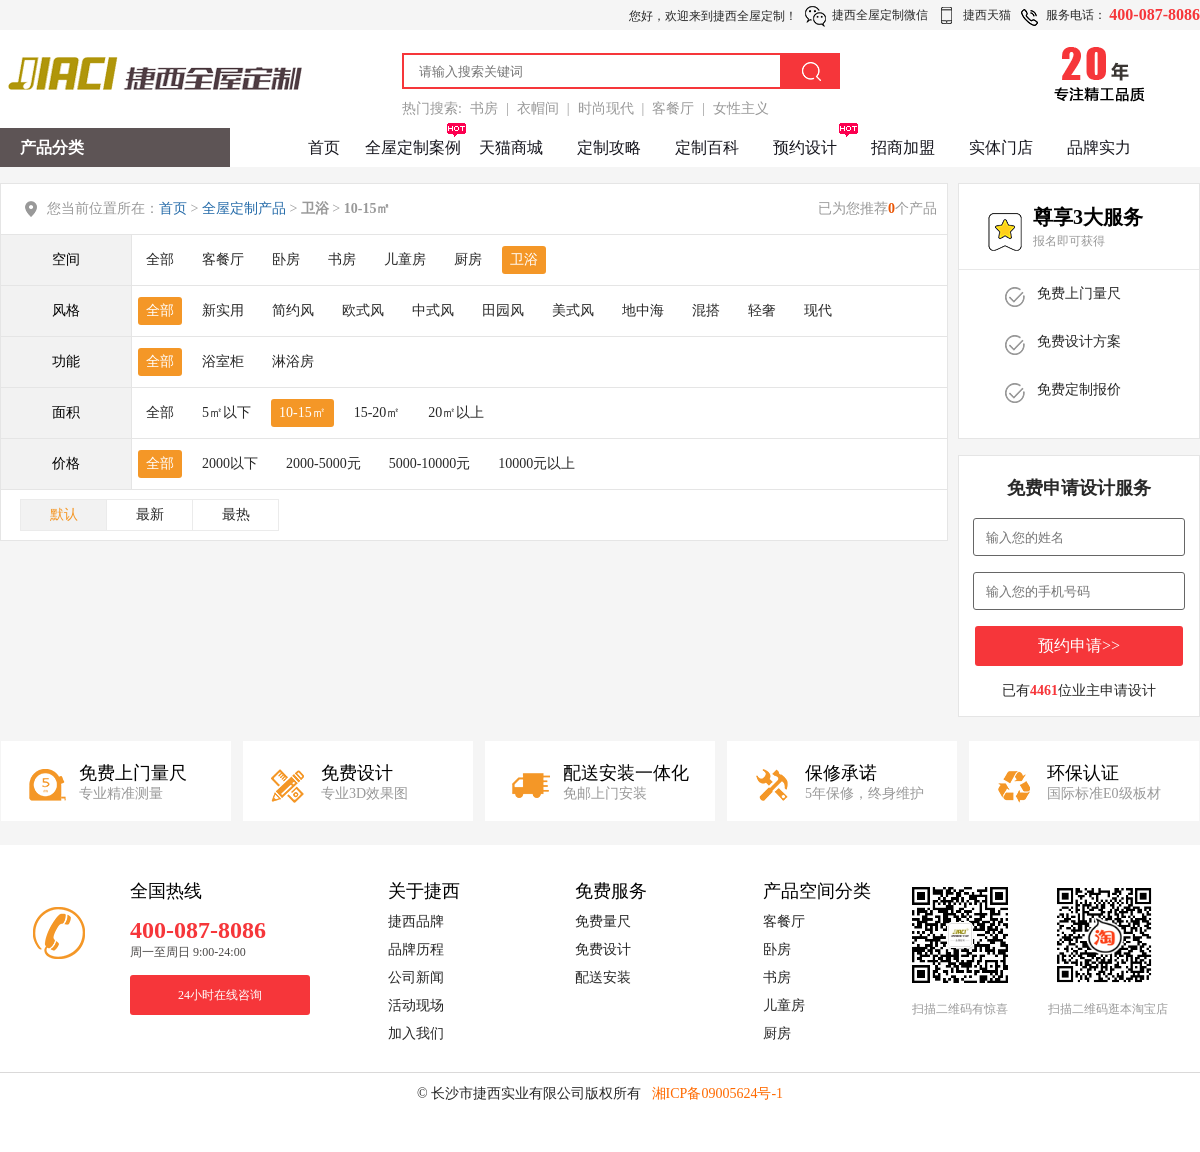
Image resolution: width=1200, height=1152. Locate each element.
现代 (818, 310)
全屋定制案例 (413, 147)
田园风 (503, 310)
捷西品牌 (416, 921)
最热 (236, 514)
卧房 (286, 259)
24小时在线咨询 (220, 995)
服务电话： (1076, 15)
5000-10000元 (430, 463)
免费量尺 (603, 921)
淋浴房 (293, 361)
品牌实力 (1099, 147)
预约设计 (805, 147)
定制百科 (707, 147)
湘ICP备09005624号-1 (717, 1093)
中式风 (433, 310)
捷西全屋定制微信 (880, 15)
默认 (64, 514)
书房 (484, 108)
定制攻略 (609, 147)
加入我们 (416, 1033)
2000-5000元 (323, 463)
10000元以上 (536, 463)
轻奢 (762, 310)
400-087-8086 (1154, 14)
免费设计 (603, 949)
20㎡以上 (456, 412)
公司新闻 (416, 977)
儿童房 (405, 259)
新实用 (223, 310)
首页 (324, 147)
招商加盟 (903, 147)
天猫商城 (511, 147)
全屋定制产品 (244, 208)
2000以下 (230, 463)
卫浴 (524, 259)
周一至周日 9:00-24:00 (188, 952)
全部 (160, 259)
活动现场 (416, 1005)
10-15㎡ (302, 412)
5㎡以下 (226, 412)
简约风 (293, 310)
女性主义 (741, 108)
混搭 (706, 310)
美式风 (573, 310)
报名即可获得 (1069, 241)
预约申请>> (1079, 645)
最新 (150, 514)
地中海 (643, 310)
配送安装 (603, 977)
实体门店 (1001, 147)
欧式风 (363, 310)
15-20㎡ (377, 412)
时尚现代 (606, 108)
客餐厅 (673, 108)
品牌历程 (416, 949)
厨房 (468, 259)
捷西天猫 (987, 15)
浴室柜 (223, 361)
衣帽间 (538, 108)
